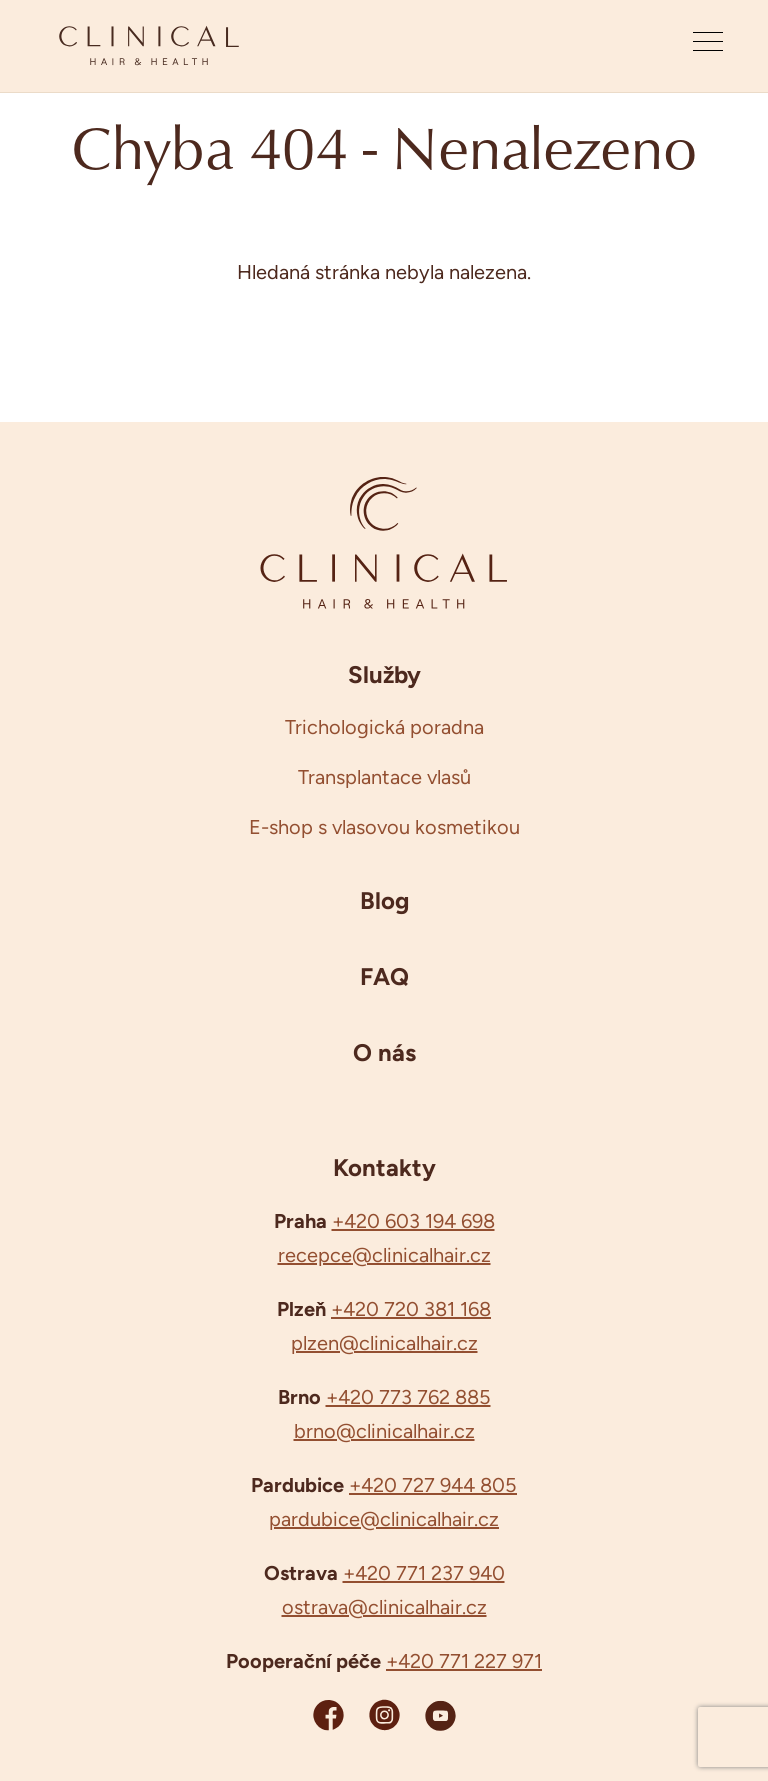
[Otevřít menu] (708, 46)
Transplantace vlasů (384, 777)
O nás (384, 1052)
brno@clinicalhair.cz (384, 1431)
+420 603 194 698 (413, 1221)
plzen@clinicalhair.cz (384, 1343)
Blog (384, 900)
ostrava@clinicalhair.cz (384, 1607)
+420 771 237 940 (424, 1573)
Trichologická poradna (384, 727)
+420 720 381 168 (411, 1309)
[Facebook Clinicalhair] (328, 1714)
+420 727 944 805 (433, 1485)
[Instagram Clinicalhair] (384, 1714)
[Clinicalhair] (149, 46)
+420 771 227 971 (464, 1661)
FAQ (384, 976)
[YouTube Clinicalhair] (440, 1714)
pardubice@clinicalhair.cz (384, 1519)
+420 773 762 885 (408, 1397)
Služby (384, 674)
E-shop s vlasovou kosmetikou (384, 827)
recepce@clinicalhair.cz (384, 1255)
